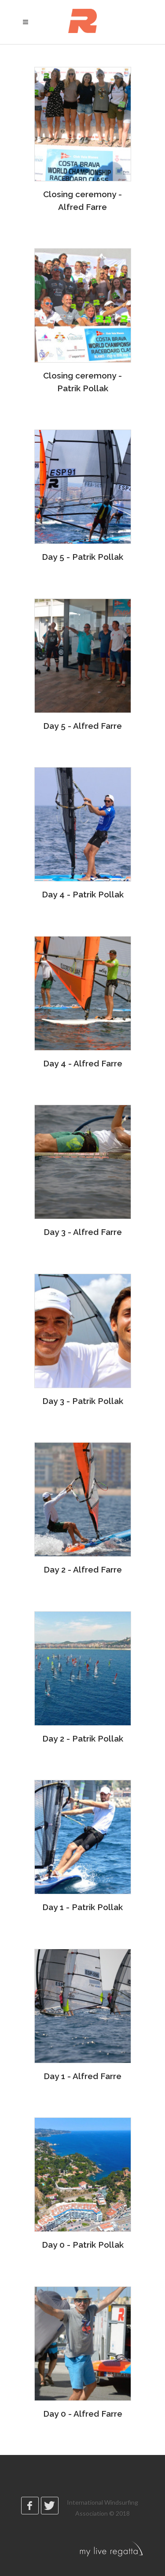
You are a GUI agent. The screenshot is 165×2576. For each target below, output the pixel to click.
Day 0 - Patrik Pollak (83, 2244)
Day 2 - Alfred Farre (83, 1569)
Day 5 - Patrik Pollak (82, 557)
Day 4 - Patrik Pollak (83, 894)
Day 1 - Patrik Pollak (82, 1907)
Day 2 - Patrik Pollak (82, 1738)
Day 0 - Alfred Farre (82, 2413)
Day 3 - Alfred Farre (83, 1232)
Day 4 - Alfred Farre (82, 1063)
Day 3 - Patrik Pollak (82, 1401)
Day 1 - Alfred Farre (82, 2076)
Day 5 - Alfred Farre (82, 726)
